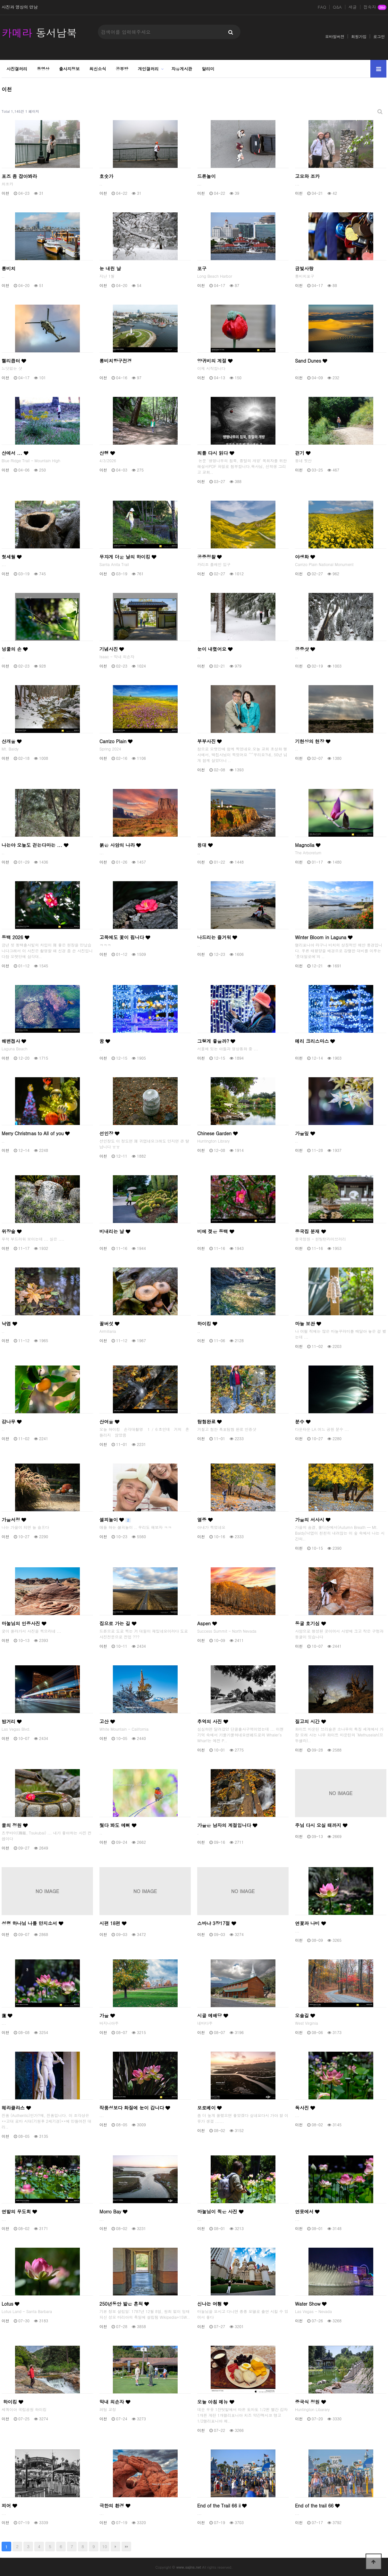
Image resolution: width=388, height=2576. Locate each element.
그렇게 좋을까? (216, 1041)
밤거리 (11, 1721)
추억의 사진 (212, 1721)
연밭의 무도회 (19, 2211)
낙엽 (9, 1323)
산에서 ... (15, 453)
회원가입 (359, 36)
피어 (9, 2505)
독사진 (305, 2107)
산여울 (109, 1421)
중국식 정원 (310, 2402)
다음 (115, 2546)
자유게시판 (182, 69)
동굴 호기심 (310, 1623)
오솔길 (305, 2015)
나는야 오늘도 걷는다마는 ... (35, 845)
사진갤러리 (16, 69)
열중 (205, 1519)
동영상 (43, 69)
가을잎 (305, 1133)
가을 (107, 2015)
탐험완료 (209, 1421)
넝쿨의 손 (15, 649)
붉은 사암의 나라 (120, 845)
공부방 (122, 69)
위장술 (11, 1231)
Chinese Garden (217, 1133)
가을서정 (14, 1519)
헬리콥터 (14, 360)
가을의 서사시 (312, 1519)
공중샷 (305, 649)
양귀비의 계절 (214, 360)
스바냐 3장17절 (216, 1923)
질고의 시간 (310, 1721)
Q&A (337, 7)
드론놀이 (206, 176)
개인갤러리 (148, 69)
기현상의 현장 (312, 741)
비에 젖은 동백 (215, 1231)
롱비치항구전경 (115, 360)
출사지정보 (69, 69)
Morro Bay (113, 2211)
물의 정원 (15, 1825)
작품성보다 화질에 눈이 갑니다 (134, 2107)
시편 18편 (112, 1923)
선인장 (109, 1133)
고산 (107, 1721)
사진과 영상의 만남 (20, 7)
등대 (205, 845)
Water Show (310, 2304)
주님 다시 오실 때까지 (321, 1825)
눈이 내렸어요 (214, 649)
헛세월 (11, 557)
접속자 (375, 7)
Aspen (207, 1623)
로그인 (379, 36)
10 (104, 2546)
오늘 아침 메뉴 (215, 2402)
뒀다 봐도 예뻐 (117, 1825)
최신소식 (97, 69)
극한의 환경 (114, 2505)
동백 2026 (15, 937)
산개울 (11, 741)
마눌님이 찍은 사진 (220, 2211)
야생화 (305, 557)
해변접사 (14, 1041)
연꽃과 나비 (310, 1923)
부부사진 (209, 741)
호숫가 (106, 176)
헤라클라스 (16, 2107)
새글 (353, 7)
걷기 (302, 453)
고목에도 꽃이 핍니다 (124, 937)
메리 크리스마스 (315, 1041)
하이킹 (207, 1323)
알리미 (208, 69)
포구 (202, 268)
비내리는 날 (114, 1231)
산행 (107, 453)
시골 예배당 (212, 2015)
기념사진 (111, 649)
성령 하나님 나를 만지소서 (32, 1923)
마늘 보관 (308, 1323)
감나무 (11, 1421)
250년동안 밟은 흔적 (124, 2304)
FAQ (322, 7)
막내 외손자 (114, 2402)
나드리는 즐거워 (217, 937)
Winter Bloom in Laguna (323, 937)
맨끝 (126, 2546)
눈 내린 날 (110, 268)
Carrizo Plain (115, 741)
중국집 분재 (310, 1231)
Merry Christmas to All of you (36, 1133)
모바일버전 (334, 36)
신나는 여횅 (212, 2304)
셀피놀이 (115, 1519)
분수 (302, 1421)
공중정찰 (209, 557)
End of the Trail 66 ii (222, 2505)
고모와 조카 (307, 176)
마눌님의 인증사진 (24, 1623)
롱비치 (8, 268)
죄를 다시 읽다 (215, 453)
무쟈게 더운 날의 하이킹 (127, 557)
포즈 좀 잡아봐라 (19, 176)
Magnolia (307, 845)
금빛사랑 (304, 268)
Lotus (10, 2304)
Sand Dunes (311, 360)
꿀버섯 (109, 1323)
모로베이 (209, 2107)
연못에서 (307, 2211)
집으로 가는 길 (117, 1623)
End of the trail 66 (317, 2505)
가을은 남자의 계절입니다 (227, 1825)
